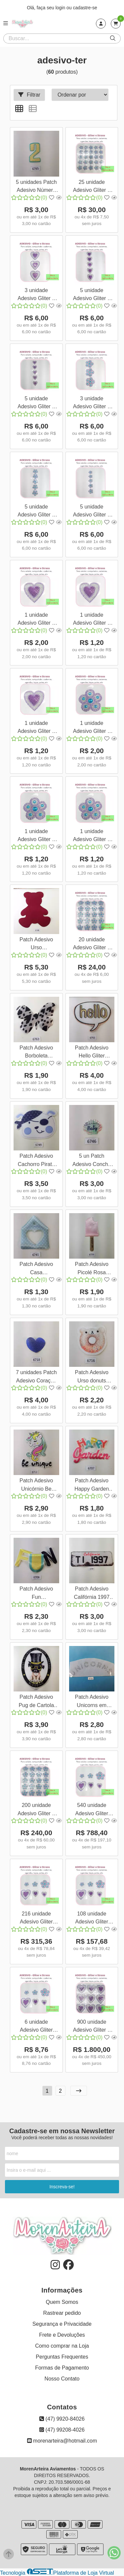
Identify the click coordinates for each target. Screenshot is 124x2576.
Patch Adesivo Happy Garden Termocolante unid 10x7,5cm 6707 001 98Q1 (91, 1485)
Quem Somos (62, 2302)
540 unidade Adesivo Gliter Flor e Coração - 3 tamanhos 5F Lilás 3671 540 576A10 (91, 1810)
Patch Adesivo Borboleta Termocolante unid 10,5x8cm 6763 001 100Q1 (36, 1052)
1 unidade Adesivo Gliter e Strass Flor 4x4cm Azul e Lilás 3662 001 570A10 (91, 836)
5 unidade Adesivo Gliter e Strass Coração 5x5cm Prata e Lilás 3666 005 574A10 (91, 295)
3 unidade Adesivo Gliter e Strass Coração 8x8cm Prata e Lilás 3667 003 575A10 (36, 295)
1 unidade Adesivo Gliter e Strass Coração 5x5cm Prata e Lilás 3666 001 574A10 (91, 620)
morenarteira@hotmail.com (62, 2441)
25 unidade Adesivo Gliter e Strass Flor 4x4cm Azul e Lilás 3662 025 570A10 (91, 187)
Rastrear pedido (62, 2313)
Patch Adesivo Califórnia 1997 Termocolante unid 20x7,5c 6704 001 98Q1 (91, 1593)
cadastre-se (85, 7)
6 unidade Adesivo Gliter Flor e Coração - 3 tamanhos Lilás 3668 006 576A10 (36, 2027)
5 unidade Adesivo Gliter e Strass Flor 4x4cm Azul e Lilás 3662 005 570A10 (91, 511)
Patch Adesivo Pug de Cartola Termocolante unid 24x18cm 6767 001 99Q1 (36, 1702)
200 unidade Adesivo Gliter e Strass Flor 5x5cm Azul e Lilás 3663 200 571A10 (36, 1810)
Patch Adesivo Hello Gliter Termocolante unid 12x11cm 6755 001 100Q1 (91, 1052)
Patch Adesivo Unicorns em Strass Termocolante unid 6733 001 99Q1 (91, 1702)
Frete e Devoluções (62, 2335)
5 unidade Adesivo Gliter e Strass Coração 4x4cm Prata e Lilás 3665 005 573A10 (36, 403)
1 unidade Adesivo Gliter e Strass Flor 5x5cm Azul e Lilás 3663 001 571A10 (36, 836)
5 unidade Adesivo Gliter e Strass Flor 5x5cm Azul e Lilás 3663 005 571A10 (36, 511)
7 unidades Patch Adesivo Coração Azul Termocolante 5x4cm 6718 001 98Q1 (36, 1377)
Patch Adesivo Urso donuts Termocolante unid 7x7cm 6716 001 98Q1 (91, 1377)
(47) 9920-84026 (62, 2419)
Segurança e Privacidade (62, 2324)
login (61, 7)
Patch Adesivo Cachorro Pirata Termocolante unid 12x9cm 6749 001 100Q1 (36, 1161)
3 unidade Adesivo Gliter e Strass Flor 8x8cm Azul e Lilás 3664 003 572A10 (91, 403)
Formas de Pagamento (62, 2368)
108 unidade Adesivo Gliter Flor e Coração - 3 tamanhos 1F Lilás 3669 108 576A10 (91, 1918)
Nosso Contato (62, 2378)
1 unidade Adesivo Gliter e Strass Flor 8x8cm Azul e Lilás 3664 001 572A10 (91, 728)
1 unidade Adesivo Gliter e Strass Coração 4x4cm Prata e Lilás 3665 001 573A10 (36, 728)
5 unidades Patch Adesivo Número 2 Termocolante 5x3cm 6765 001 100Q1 (36, 187)
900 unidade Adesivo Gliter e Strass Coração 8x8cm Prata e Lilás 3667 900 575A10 (91, 2027)
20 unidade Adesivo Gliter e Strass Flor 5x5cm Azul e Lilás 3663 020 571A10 (91, 944)
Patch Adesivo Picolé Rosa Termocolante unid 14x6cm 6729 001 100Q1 (91, 1269)
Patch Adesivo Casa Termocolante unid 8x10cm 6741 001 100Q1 (36, 1269)
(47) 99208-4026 (62, 2430)
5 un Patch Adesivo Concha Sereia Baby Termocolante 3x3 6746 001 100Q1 (91, 1161)
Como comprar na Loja (62, 2346)
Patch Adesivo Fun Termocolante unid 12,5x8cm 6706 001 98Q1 (36, 1593)
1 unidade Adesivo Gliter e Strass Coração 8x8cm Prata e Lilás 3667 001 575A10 (36, 620)
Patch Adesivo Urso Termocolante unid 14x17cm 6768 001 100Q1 (36, 944)
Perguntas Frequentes (62, 2357)
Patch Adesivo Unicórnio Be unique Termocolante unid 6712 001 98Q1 (36, 1485)
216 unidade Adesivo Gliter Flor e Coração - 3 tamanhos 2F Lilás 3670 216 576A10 (36, 1918)
